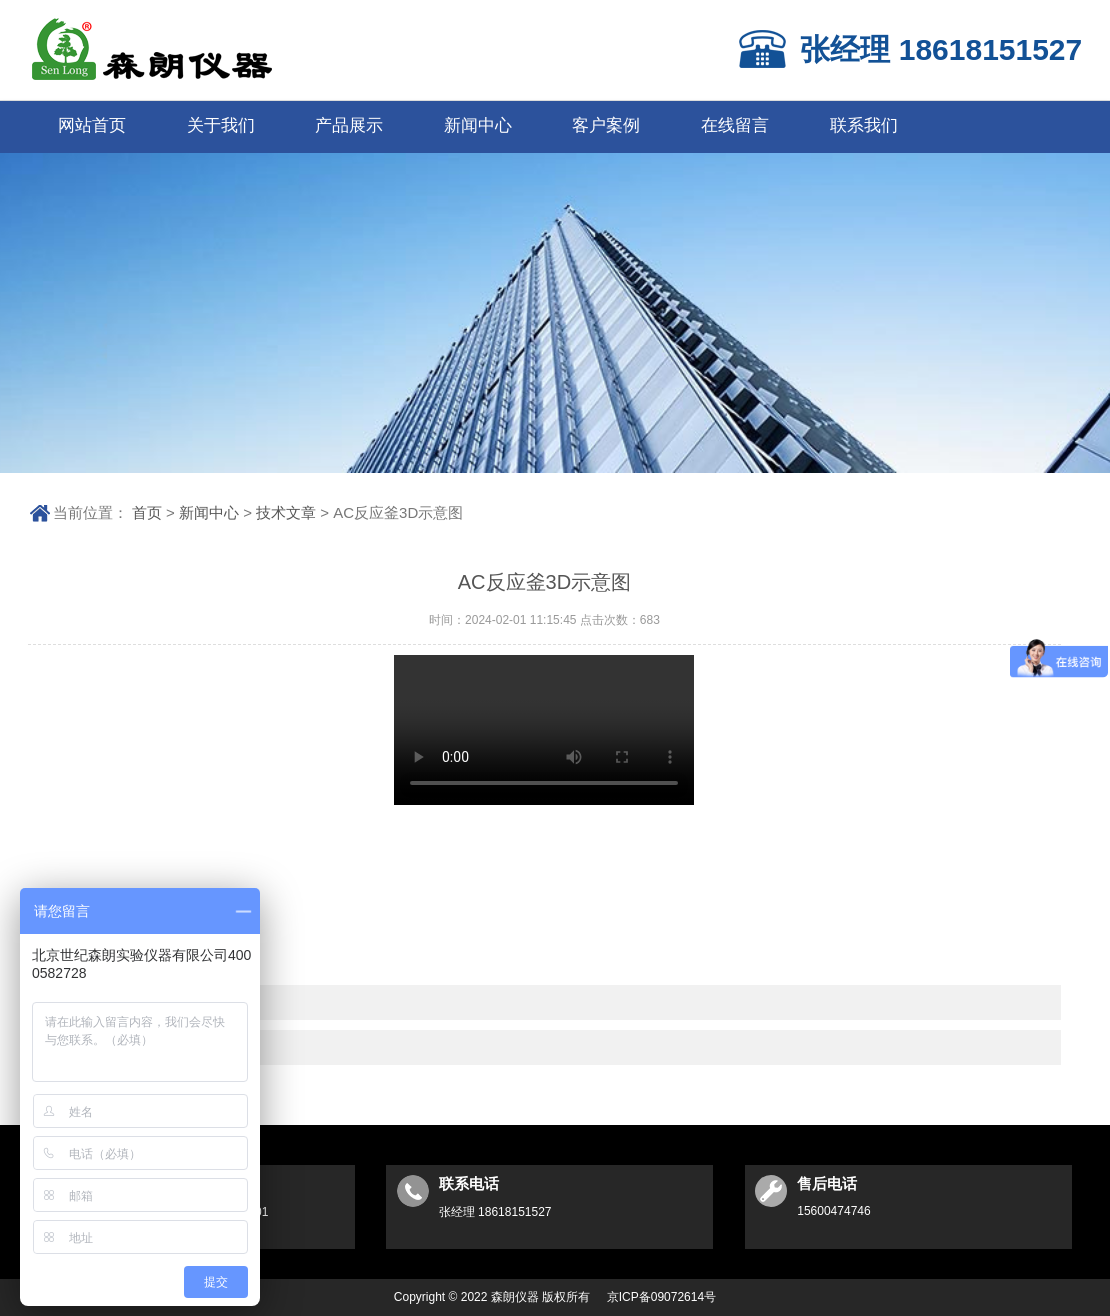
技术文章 (286, 512)
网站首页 (92, 125)
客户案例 (606, 125)
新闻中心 (478, 125)
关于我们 (221, 125)
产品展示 (349, 125)
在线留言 (735, 125)
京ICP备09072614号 (661, 1297)
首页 (147, 512)
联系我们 (864, 125)
